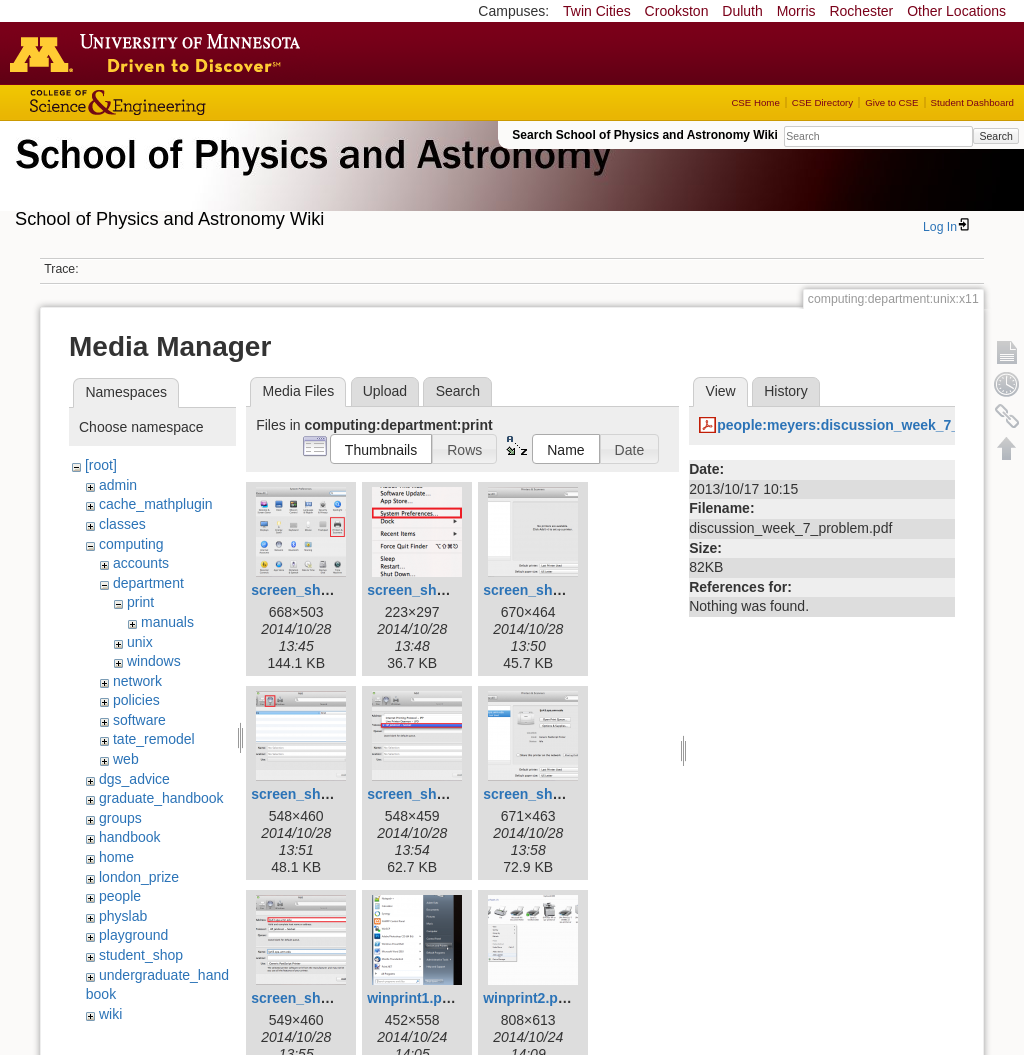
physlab (123, 916)
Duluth (742, 11)
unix (140, 642)
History (786, 391)
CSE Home (755, 102)
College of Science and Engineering (180, 102)
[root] (101, 465)
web (126, 759)
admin (118, 485)
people (120, 896)
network (137, 681)
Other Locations (956, 11)
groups (120, 818)
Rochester (861, 11)
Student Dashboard (972, 102)
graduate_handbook (161, 798)
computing (131, 544)
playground (133, 935)
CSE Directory (822, 102)
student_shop (141, 955)
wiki (110, 1014)
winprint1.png (413, 998)
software (139, 720)
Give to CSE (891, 102)
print (140, 602)
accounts (141, 563)
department (148, 583)
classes (122, 524)
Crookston (677, 11)
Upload (385, 391)
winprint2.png (529, 998)
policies (136, 700)
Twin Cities (597, 11)
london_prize (139, 877)
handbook (130, 837)
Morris (796, 11)
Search (995, 136)
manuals (167, 622)
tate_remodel (154, 739)
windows (154, 661)
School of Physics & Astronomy (310, 178)
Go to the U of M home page (160, 53)
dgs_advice (134, 779)
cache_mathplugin (156, 504)
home (116, 857)
